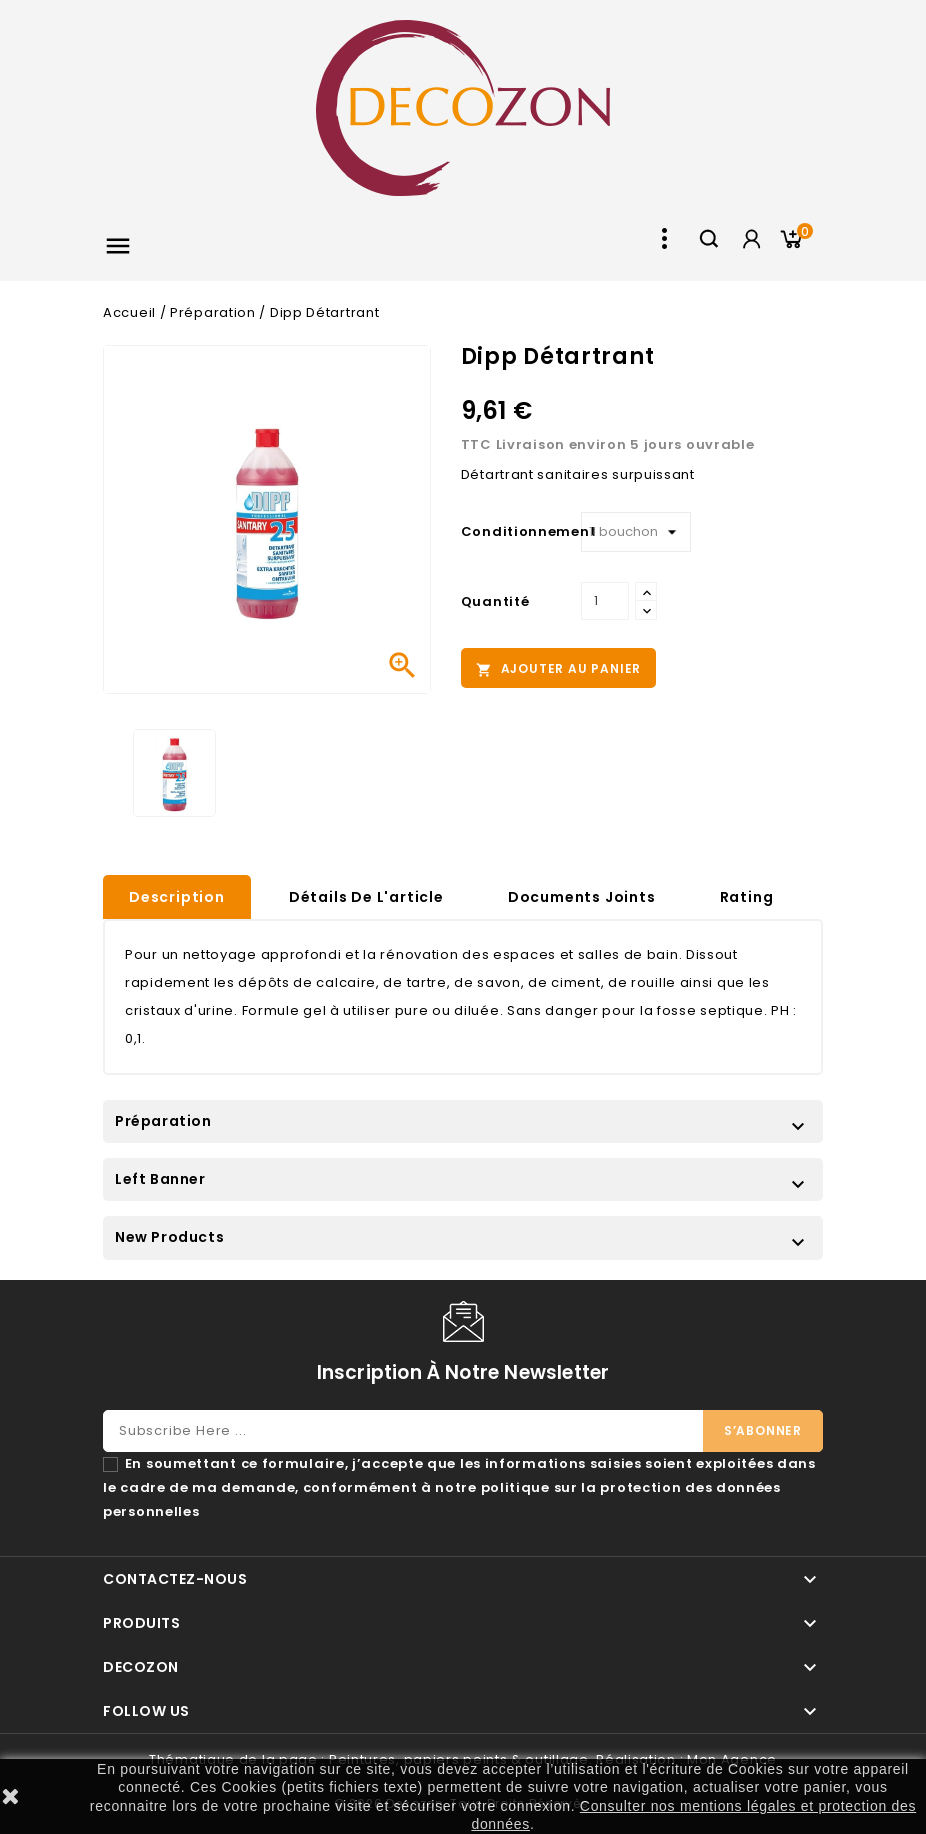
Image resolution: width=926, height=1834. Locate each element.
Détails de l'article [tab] (366, 897)
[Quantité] (605, 601)
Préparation (163, 1121)
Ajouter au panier (558, 669)
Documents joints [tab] (582, 897)
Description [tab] (177, 897)
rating (747, 897)
